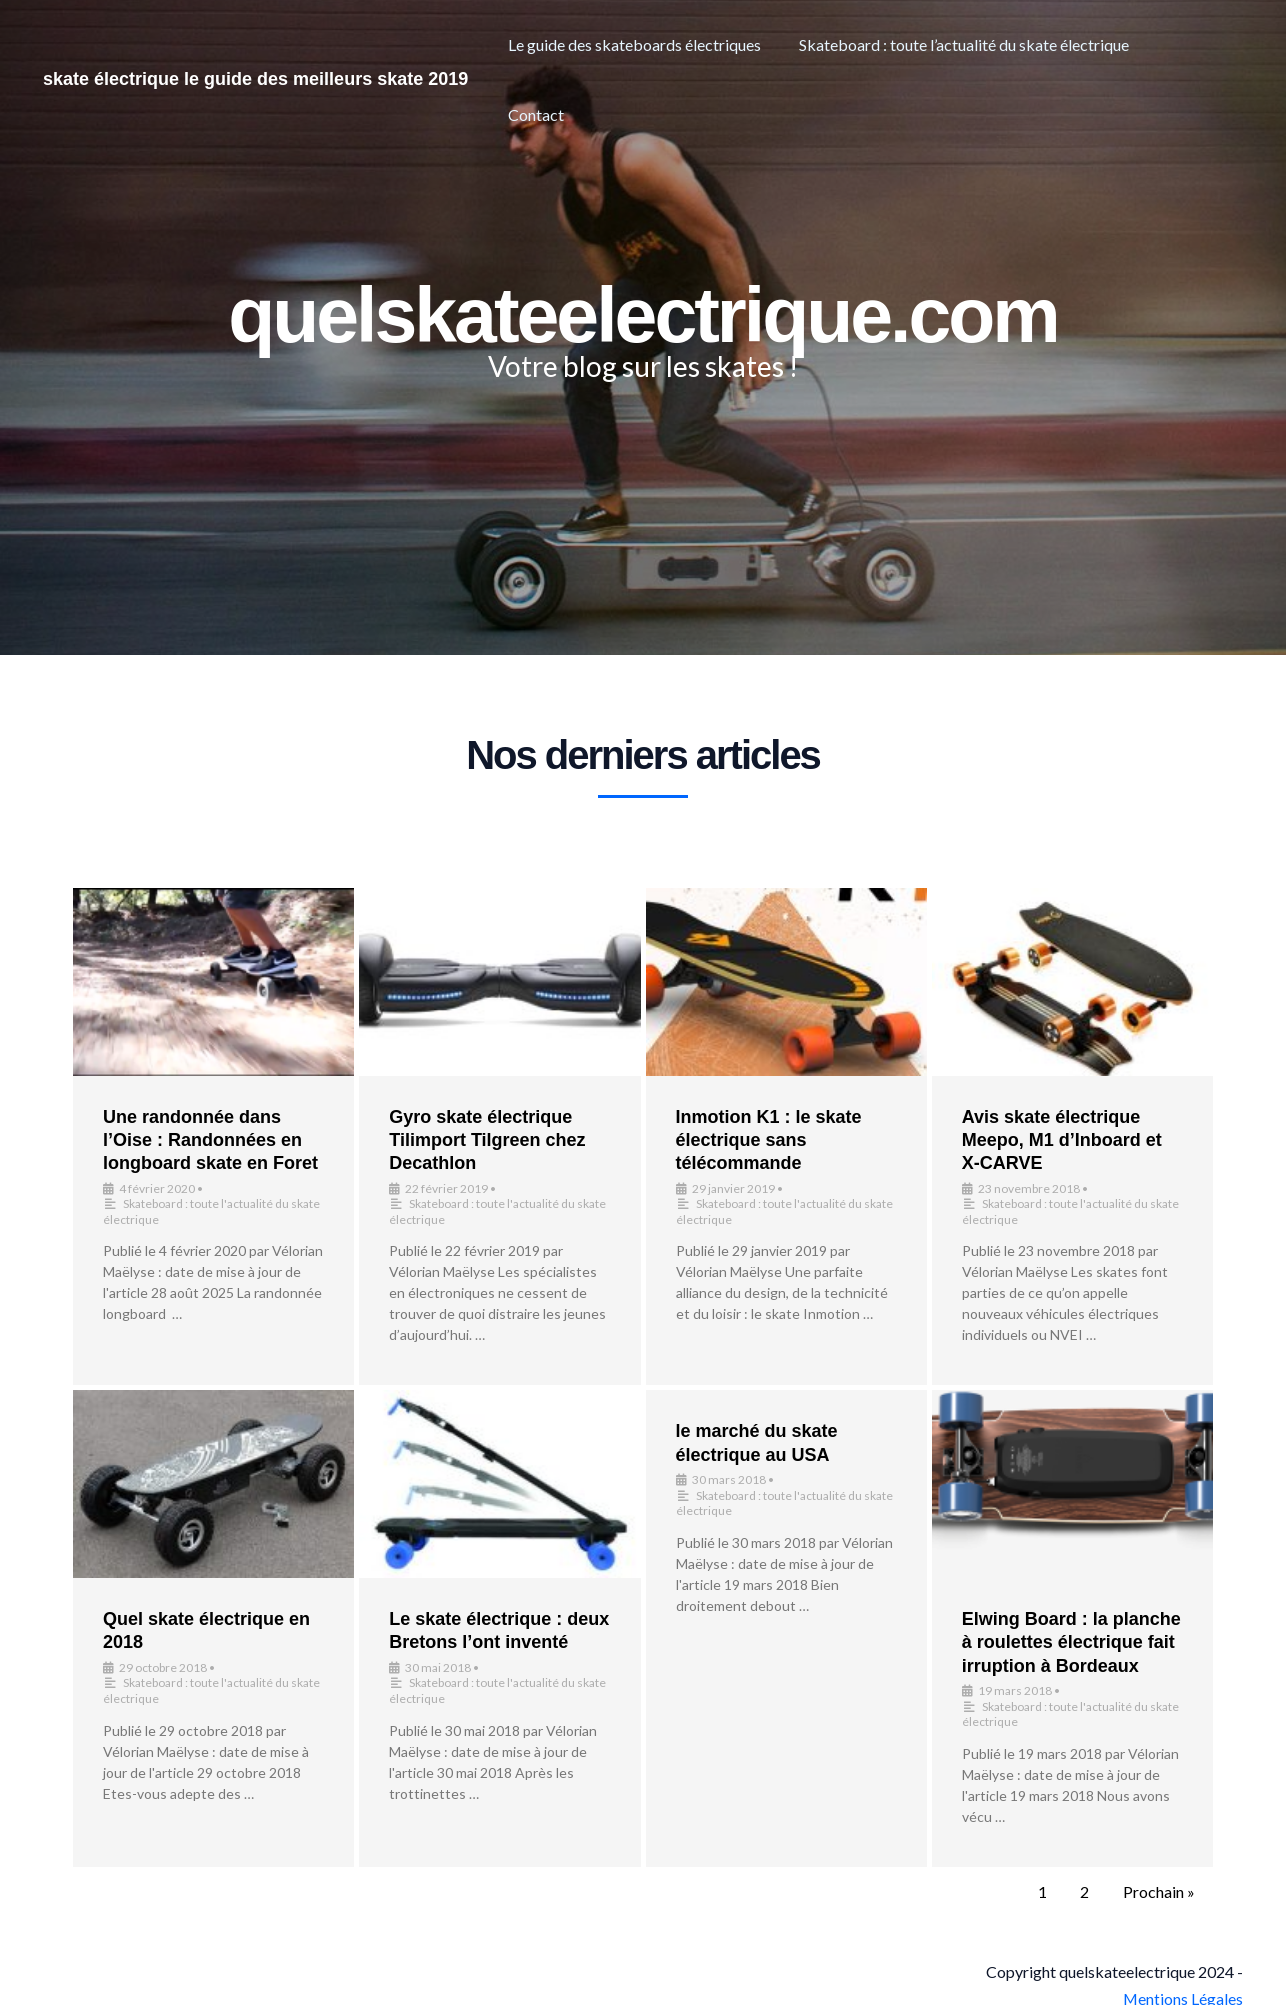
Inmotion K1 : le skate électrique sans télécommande (769, 1140)
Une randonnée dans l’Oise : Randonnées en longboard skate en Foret (210, 1140)
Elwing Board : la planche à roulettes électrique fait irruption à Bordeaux (1071, 1642)
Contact (1199, 44)
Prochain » (1159, 1891)
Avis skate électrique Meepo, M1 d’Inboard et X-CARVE (1062, 1140)
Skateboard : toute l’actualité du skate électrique (974, 44)
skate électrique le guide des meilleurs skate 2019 (255, 44)
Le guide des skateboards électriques (650, 44)
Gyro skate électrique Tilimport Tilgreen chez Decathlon (487, 1140)
